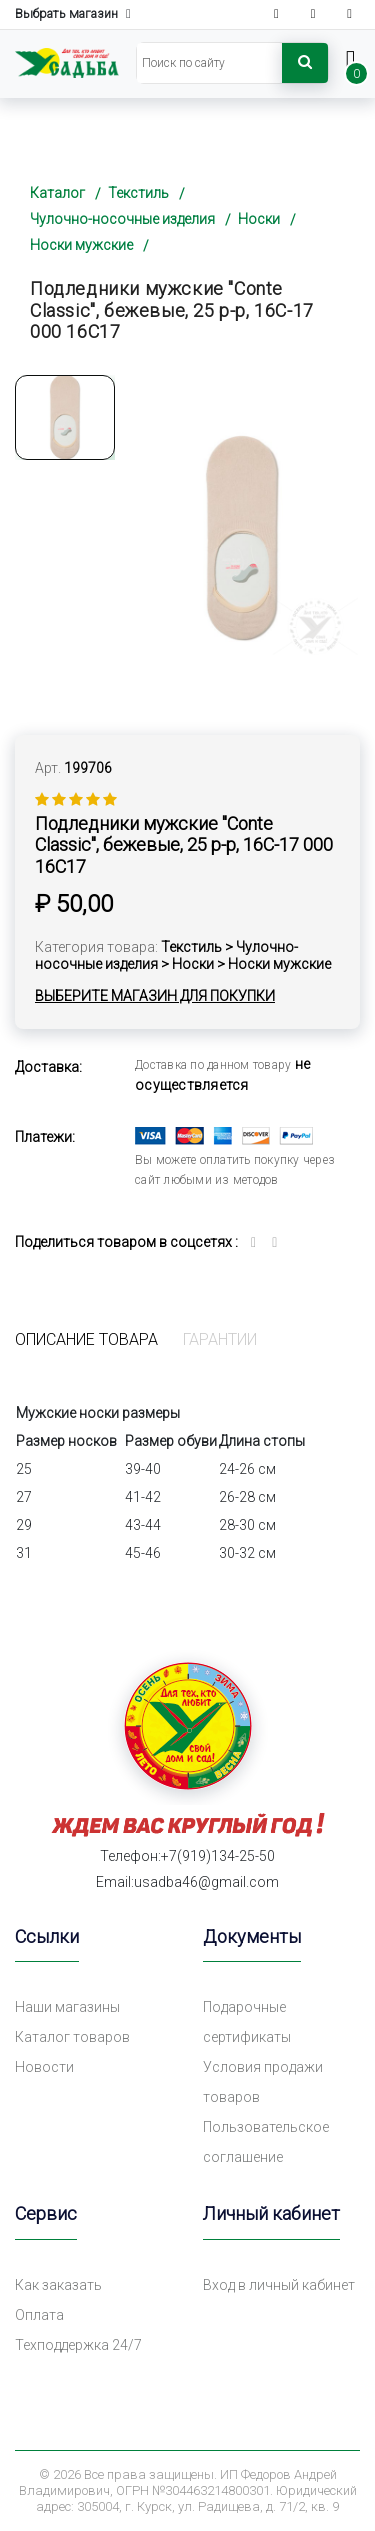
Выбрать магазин (73, 14)
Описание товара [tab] (86, 1339)
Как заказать (58, 2285)
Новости (44, 2067)
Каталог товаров (72, 2037)
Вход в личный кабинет (279, 2285)
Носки (259, 219)
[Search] (209, 63)
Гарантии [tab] (220, 1339)
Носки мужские (81, 245)
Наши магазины (67, 2007)
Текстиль (138, 193)
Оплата (39, 2315)
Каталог (57, 193)
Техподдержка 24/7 (78, 2345)
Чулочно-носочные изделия (122, 219)
